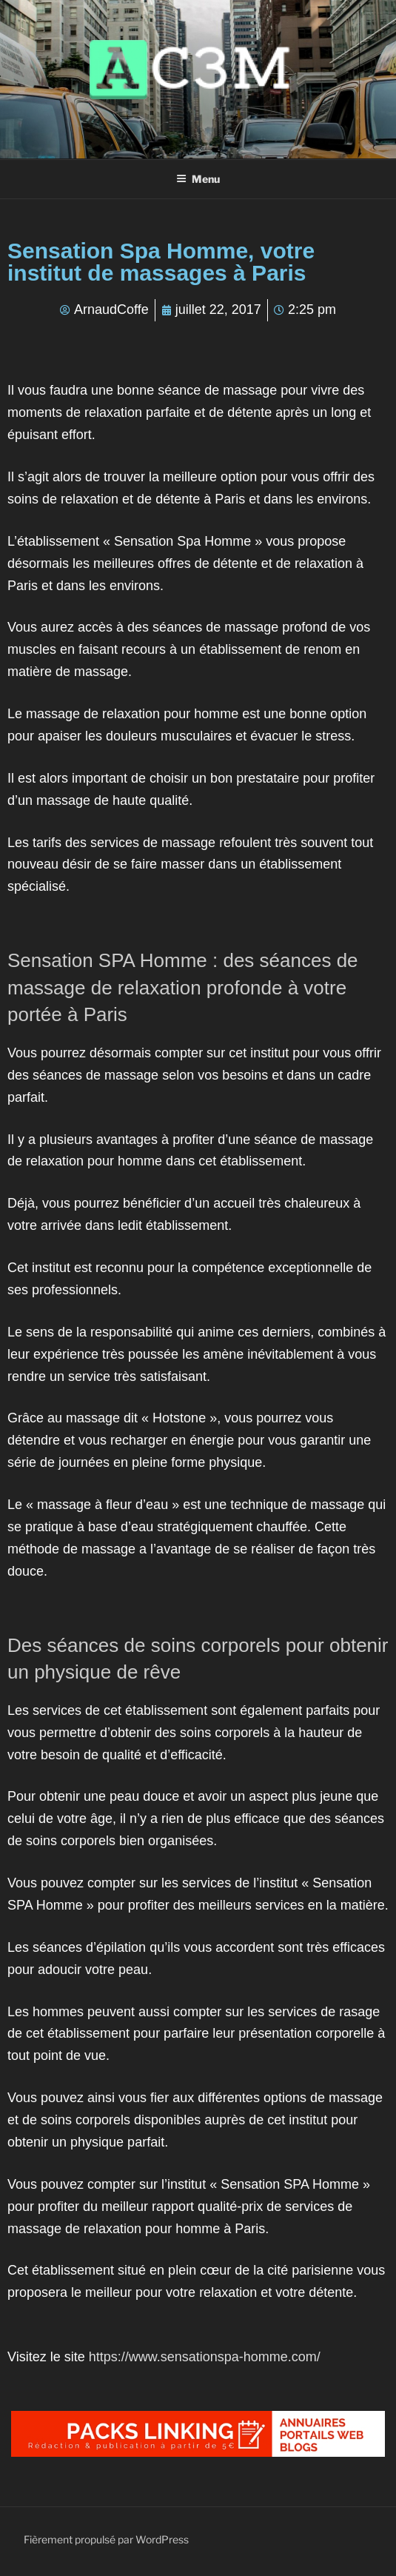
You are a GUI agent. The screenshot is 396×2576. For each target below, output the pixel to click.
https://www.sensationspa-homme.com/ (205, 2356)
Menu (198, 179)
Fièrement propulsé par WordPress (106, 2539)
